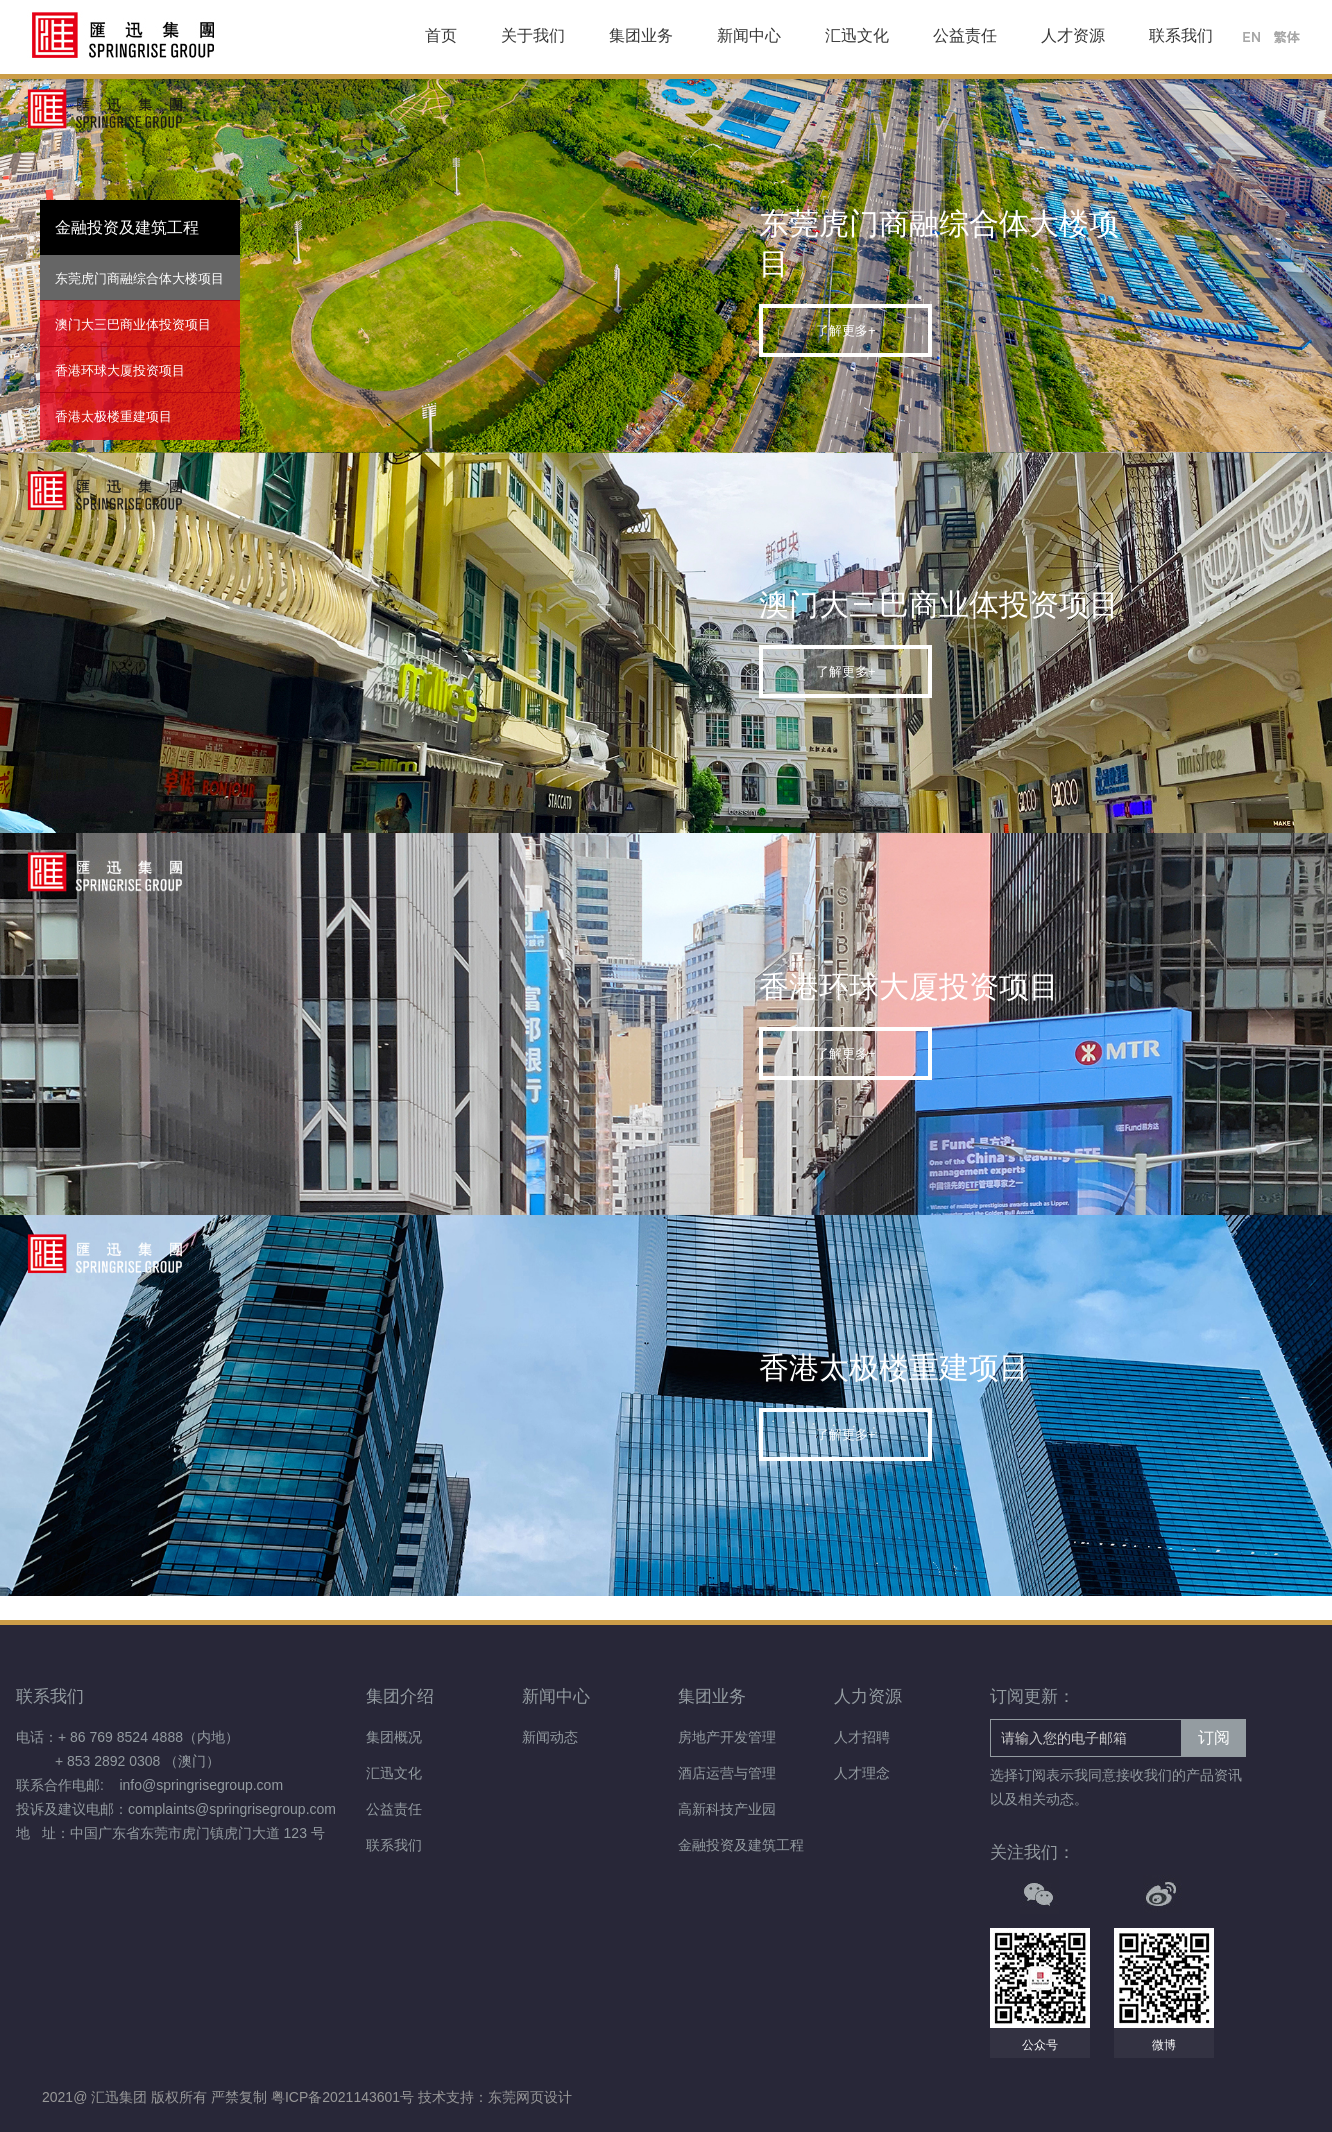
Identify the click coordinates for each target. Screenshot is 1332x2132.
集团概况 (394, 1737)
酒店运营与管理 (727, 1773)
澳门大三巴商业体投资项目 (133, 324)
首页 (441, 35)
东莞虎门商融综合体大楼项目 (139, 278)
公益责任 (965, 35)
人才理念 (862, 1773)
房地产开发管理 (727, 1737)
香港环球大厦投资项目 (120, 370)
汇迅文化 (857, 35)
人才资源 (1073, 35)
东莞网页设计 (530, 2097)
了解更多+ (846, 330)
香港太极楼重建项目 (113, 416)
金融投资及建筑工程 (741, 1845)
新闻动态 (550, 1737)
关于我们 (533, 35)
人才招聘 (862, 1737)
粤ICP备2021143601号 (344, 2097)
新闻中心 (749, 35)
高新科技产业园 (727, 1809)
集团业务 (641, 35)
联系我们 (1181, 35)
